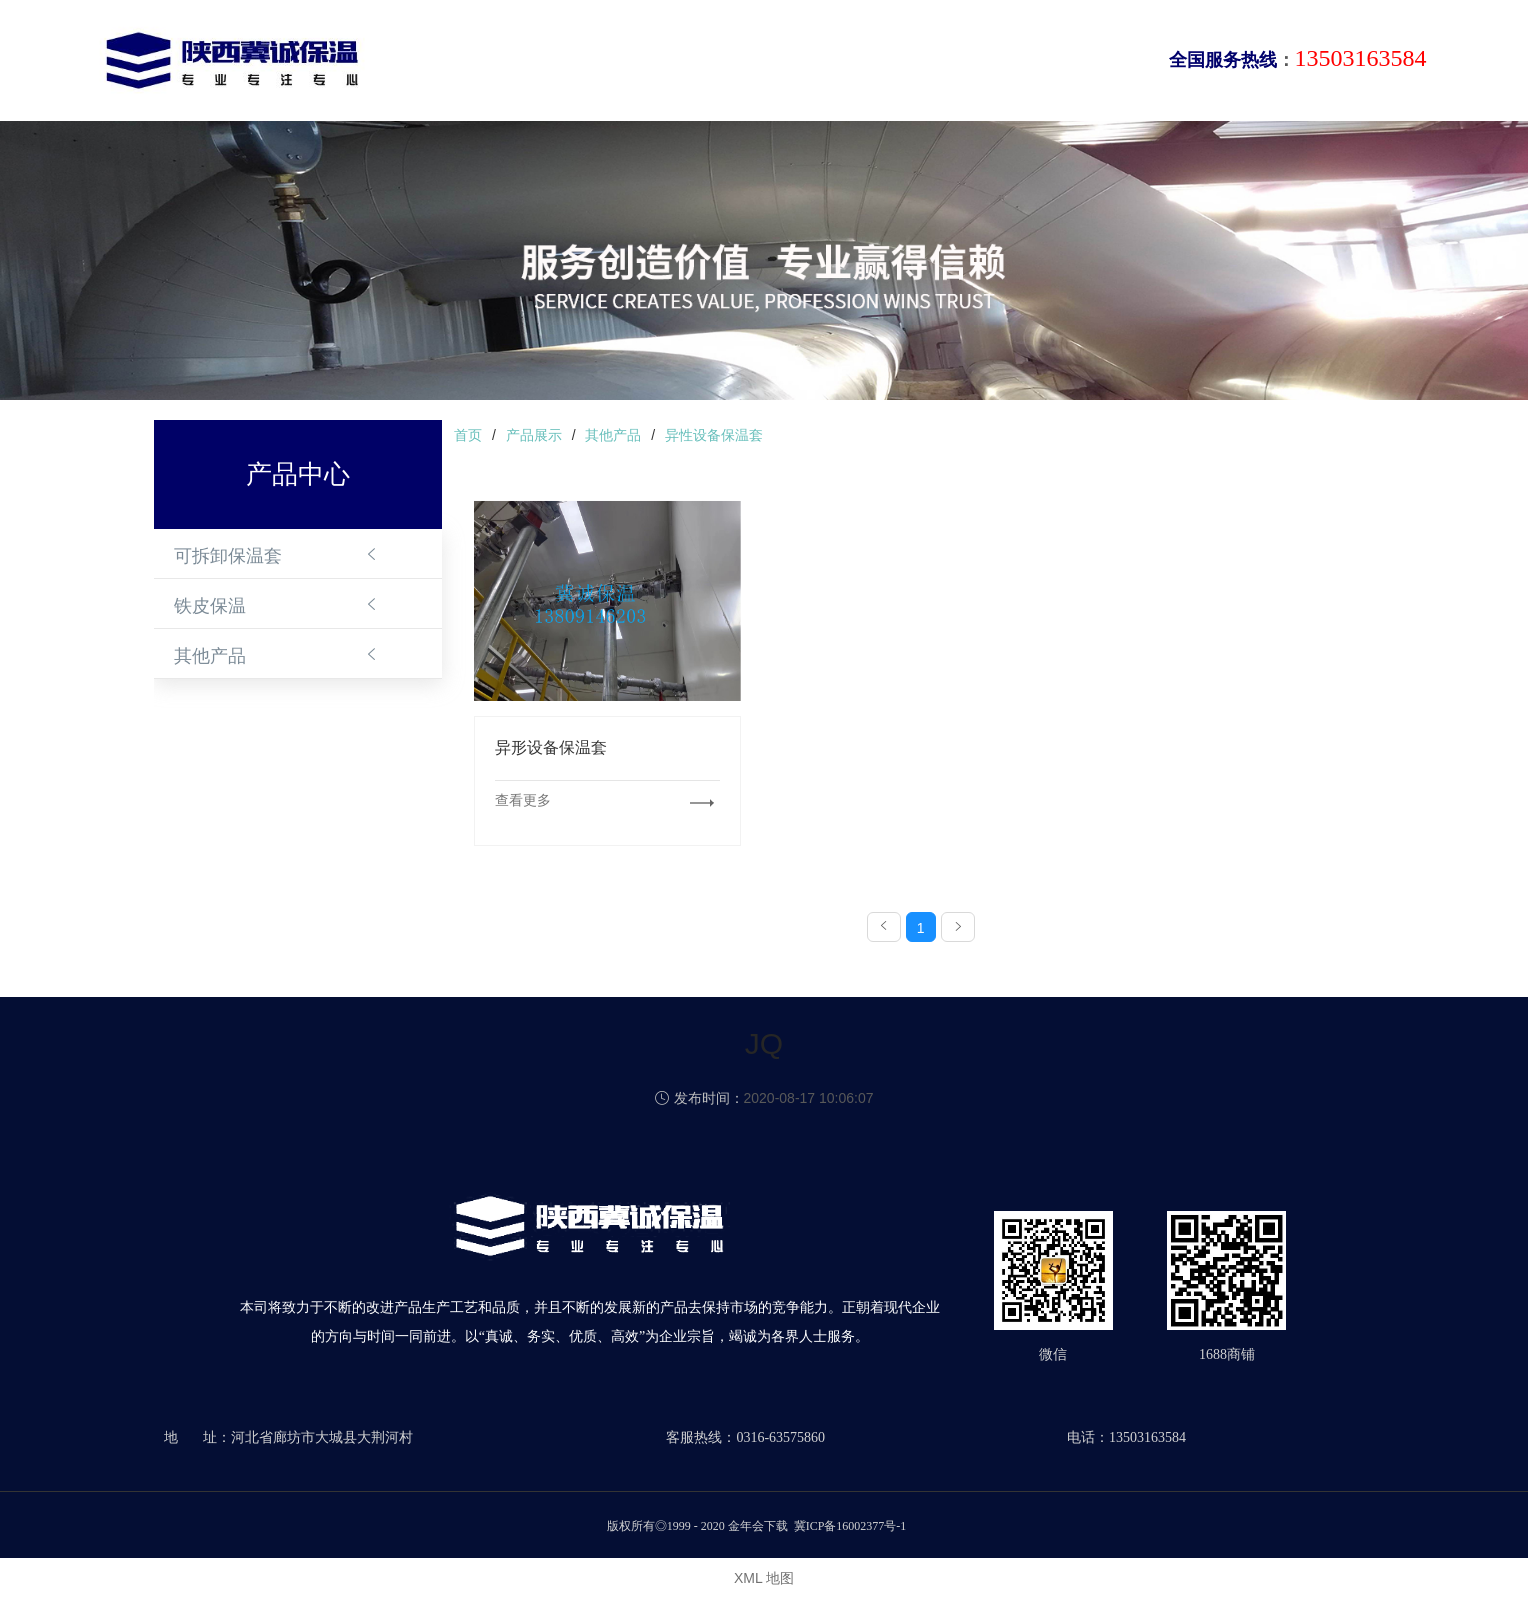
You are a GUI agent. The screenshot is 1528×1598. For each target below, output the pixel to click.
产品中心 (676, 63)
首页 (500, 63)
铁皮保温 (210, 606)
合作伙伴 (964, 63)
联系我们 (1060, 63)
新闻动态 (772, 63)
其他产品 (210, 656)
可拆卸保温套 (228, 556)
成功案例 (868, 63)
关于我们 (580, 63)
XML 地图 (764, 1578)
